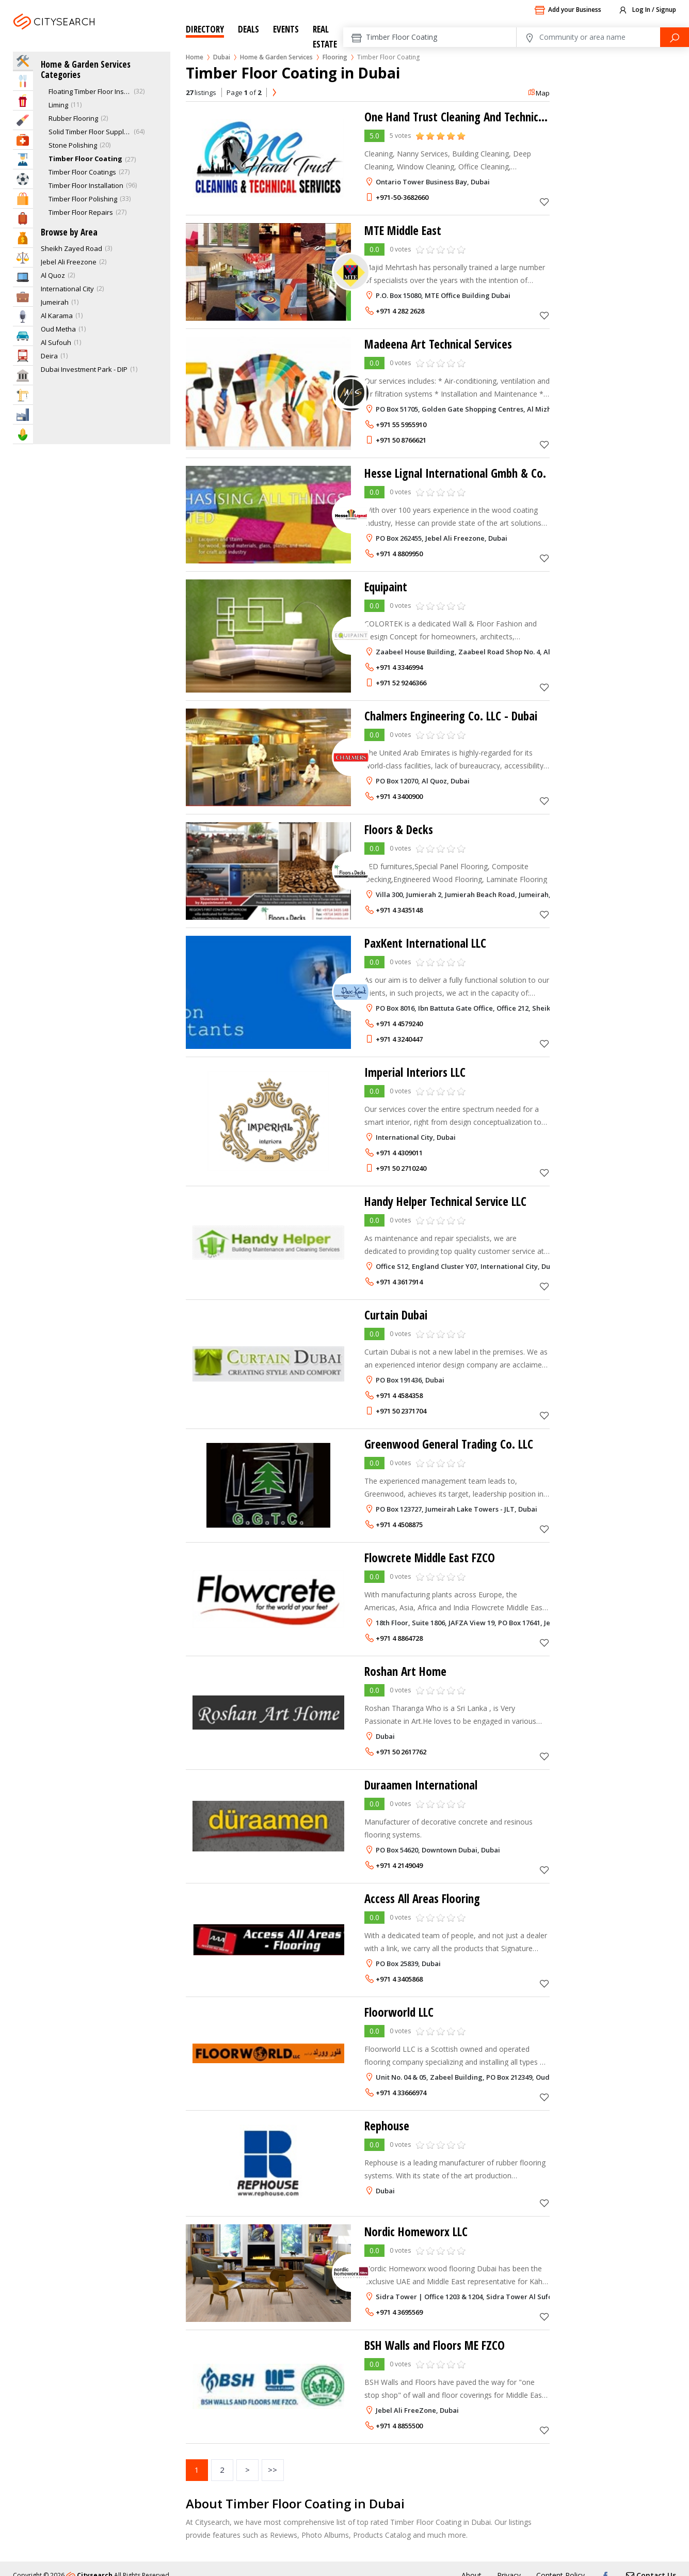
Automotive (23, 335)
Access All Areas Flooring (424, 1898)
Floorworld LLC (400, 2011)
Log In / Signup (647, 10)
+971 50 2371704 (401, 1411)
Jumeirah (55, 302)
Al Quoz (53, 275)
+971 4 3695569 (399, 2312)
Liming (58, 104)
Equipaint (387, 586)
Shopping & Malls (23, 198)
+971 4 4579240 (399, 1023)
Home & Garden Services (276, 57)
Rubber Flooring (73, 118)
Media (23, 316)
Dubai (81, 34)
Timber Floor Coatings (82, 172)
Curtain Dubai (397, 1314)
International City (67, 288)
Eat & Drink (23, 80)
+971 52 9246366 (401, 682)
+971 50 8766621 (401, 440)
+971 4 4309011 (399, 1152)
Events (286, 29)
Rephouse (388, 2125)
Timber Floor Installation (86, 185)
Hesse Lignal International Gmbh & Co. (459, 472)
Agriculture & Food (23, 434)
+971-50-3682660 (402, 197)
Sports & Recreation (23, 179)
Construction (23, 394)
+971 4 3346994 (399, 667)
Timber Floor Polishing (83, 198)
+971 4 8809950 (399, 553)
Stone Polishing (73, 145)
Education (23, 159)
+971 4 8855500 (399, 2425)
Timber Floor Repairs (81, 212)
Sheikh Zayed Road (71, 248)
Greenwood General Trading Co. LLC (451, 1443)
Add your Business (567, 10)
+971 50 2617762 (401, 1751)
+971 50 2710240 (401, 1168)
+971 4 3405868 (399, 1979)
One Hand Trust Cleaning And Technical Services (481, 116)
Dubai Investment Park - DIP (84, 369)
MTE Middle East (405, 230)
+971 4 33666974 (401, 2092)
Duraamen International (423, 1784)
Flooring (335, 57)
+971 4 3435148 (399, 910)
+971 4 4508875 (399, 1524)
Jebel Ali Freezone (69, 261)
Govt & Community (23, 375)
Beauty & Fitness (23, 120)
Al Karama (57, 315)
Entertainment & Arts (23, 100)
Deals (248, 29)
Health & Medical (23, 139)
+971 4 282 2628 (400, 311)
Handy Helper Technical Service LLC (449, 1201)
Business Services (23, 296)
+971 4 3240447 (399, 1039)
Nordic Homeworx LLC (418, 2231)
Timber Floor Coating (85, 158)
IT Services (23, 277)
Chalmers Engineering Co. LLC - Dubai (455, 715)
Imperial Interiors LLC (417, 1071)
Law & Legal (23, 257)
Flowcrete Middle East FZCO (432, 1557)
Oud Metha (58, 329)
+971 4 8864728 (399, 1638)
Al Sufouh (56, 342)
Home (194, 57)
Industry (23, 414)
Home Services (23, 61)
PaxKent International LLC (427, 942)
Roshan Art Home (407, 1670)
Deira (49, 355)
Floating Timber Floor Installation (90, 91)
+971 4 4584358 (399, 1395)
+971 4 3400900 (399, 796)
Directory (205, 29)
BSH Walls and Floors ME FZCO (437, 2344)
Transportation (23, 355)
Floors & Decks (400, 829)
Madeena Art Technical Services (441, 343)
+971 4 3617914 (399, 1281)
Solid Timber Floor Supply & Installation (90, 131)
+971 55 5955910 (401, 424)
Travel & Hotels (23, 218)
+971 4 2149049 (399, 1865)
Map (538, 93)
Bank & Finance (23, 237)
